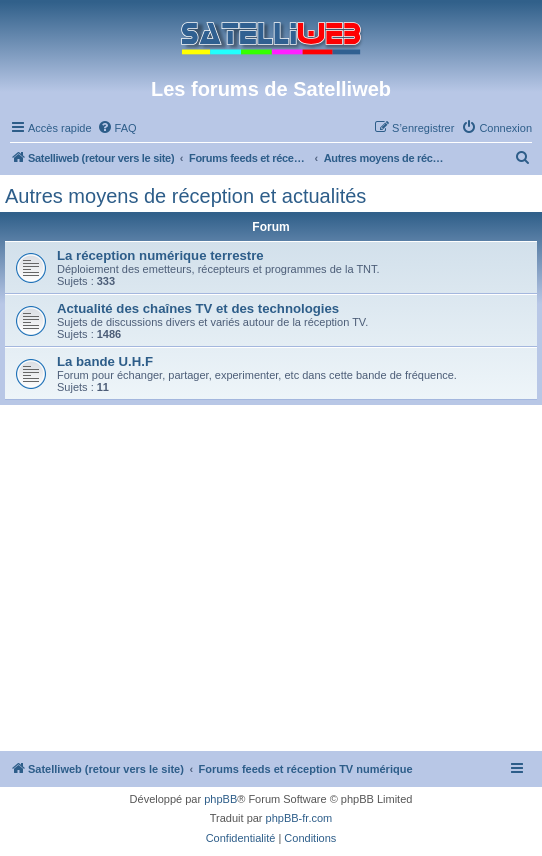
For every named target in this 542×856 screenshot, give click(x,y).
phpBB (220, 799)
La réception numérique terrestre (160, 255)
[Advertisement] (271, 601)
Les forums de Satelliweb (271, 89)
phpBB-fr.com (299, 818)
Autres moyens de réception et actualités (185, 196)
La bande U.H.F (105, 361)
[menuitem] (117, 128)
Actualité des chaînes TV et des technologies (198, 308)
